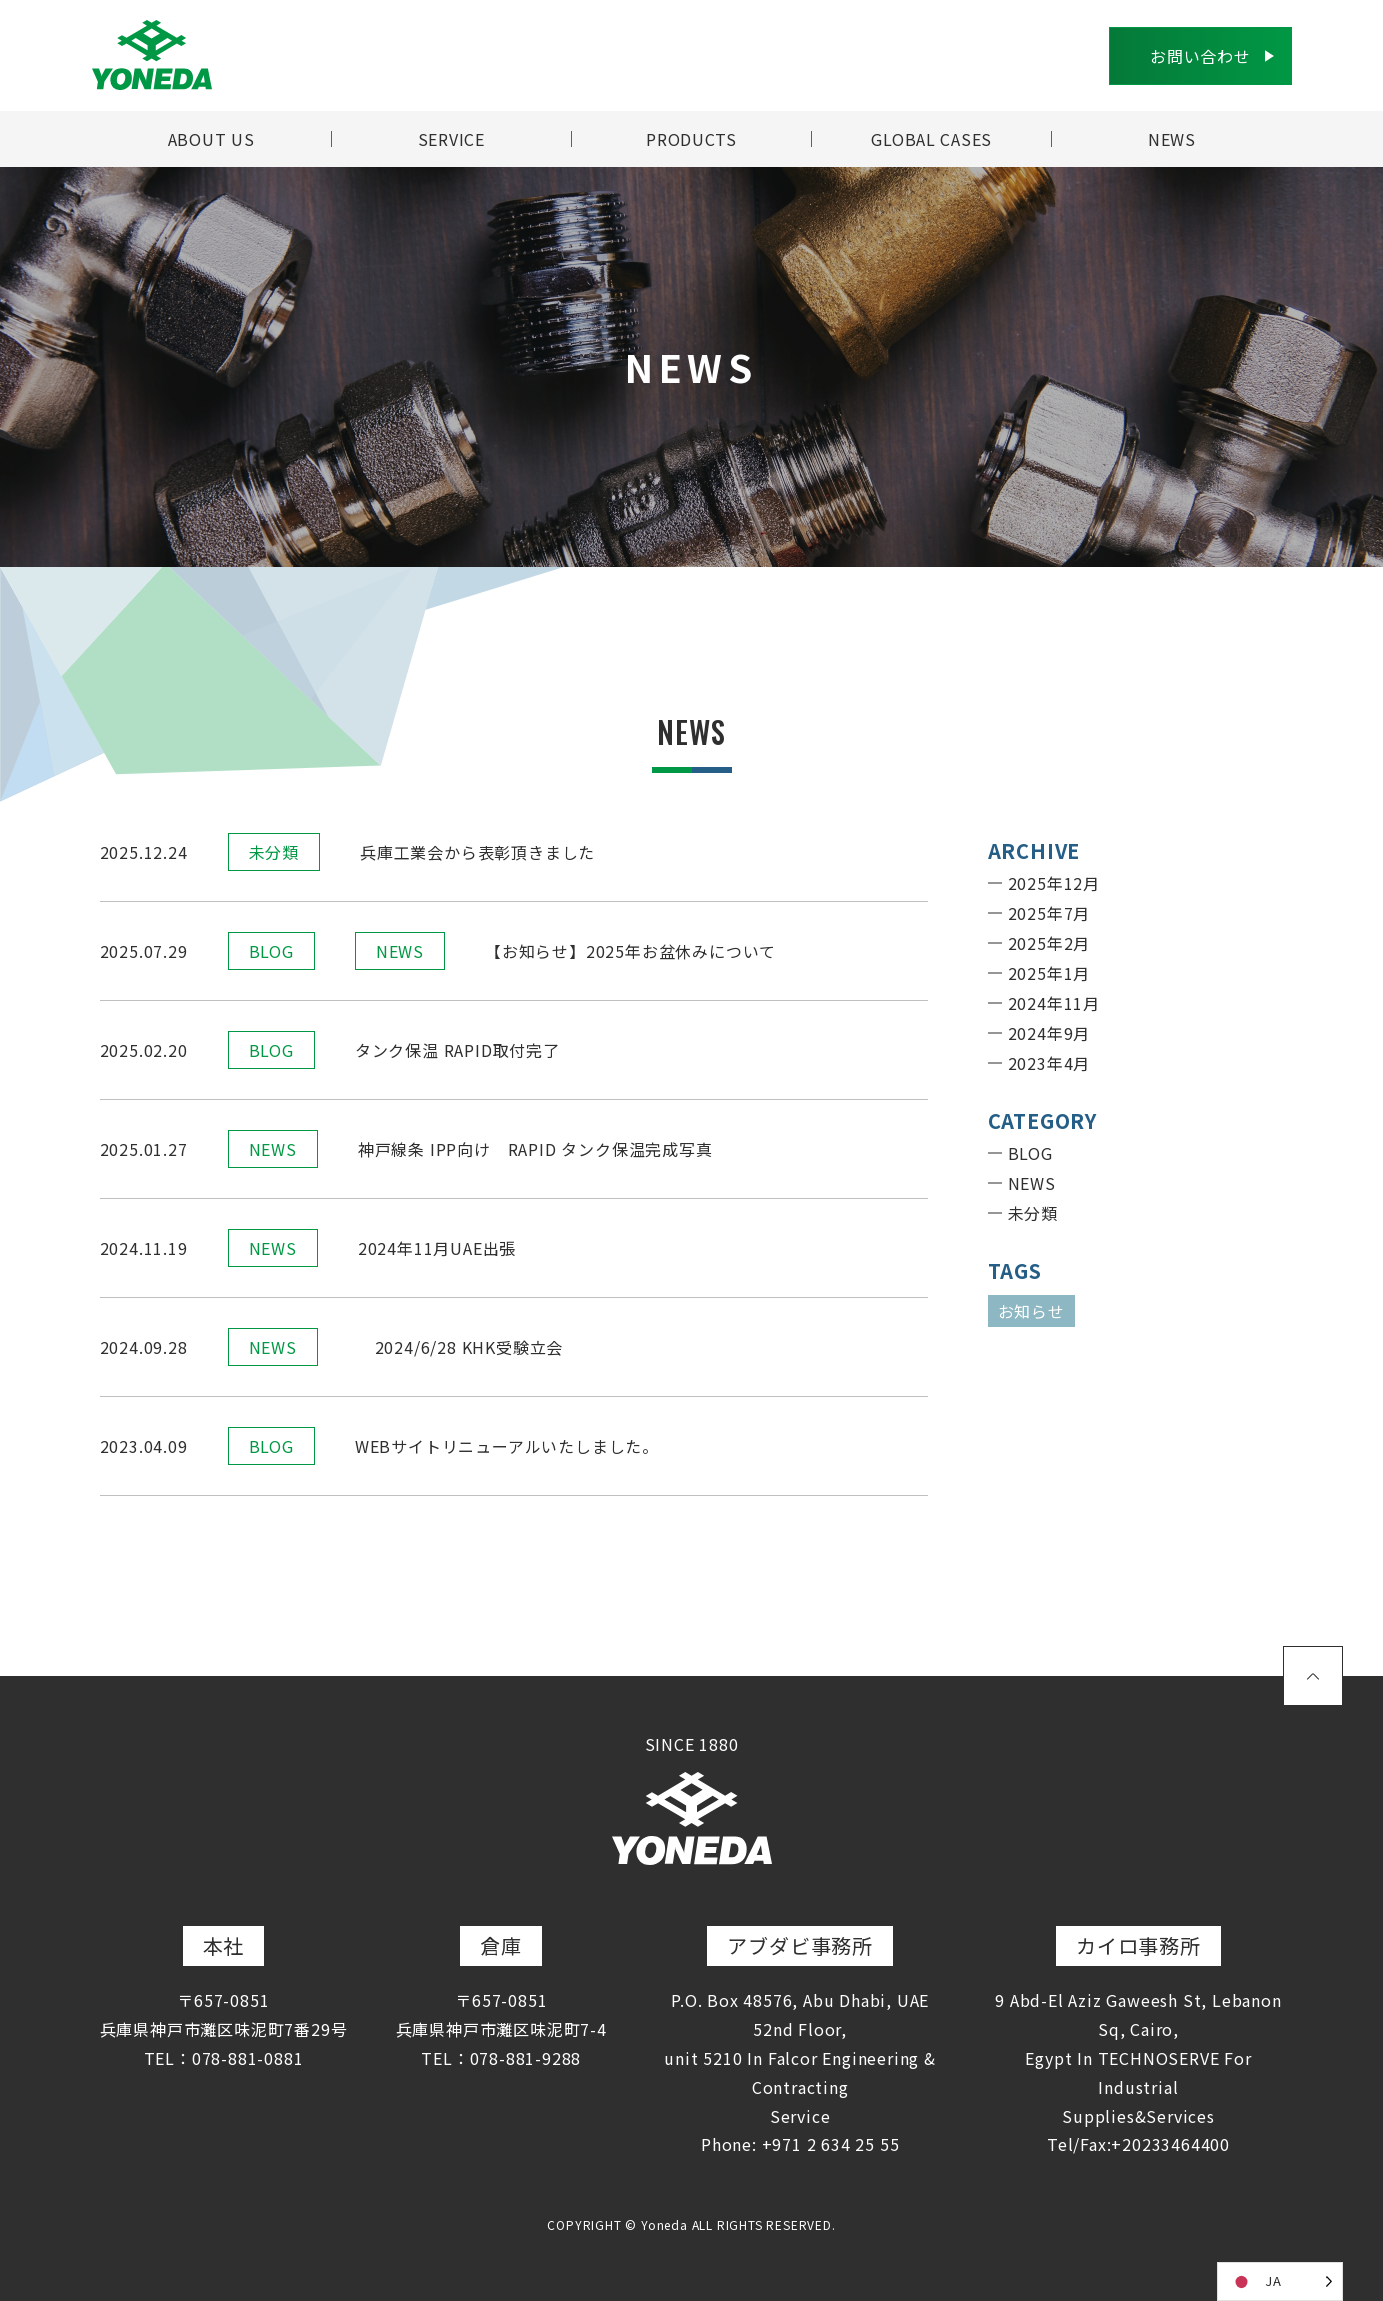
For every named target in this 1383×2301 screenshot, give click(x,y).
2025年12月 (1054, 883)
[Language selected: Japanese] (1280, 2281)
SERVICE (452, 139)
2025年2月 (1049, 943)
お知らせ (1031, 1311)
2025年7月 (1049, 913)
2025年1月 (1049, 973)
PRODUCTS (691, 139)
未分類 (274, 852)
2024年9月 (1049, 1033)
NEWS (1172, 139)
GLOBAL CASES (932, 139)
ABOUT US (210, 139)
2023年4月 (1049, 1063)
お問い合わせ (1200, 56)
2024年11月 (1054, 1003)
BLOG (271, 951)
